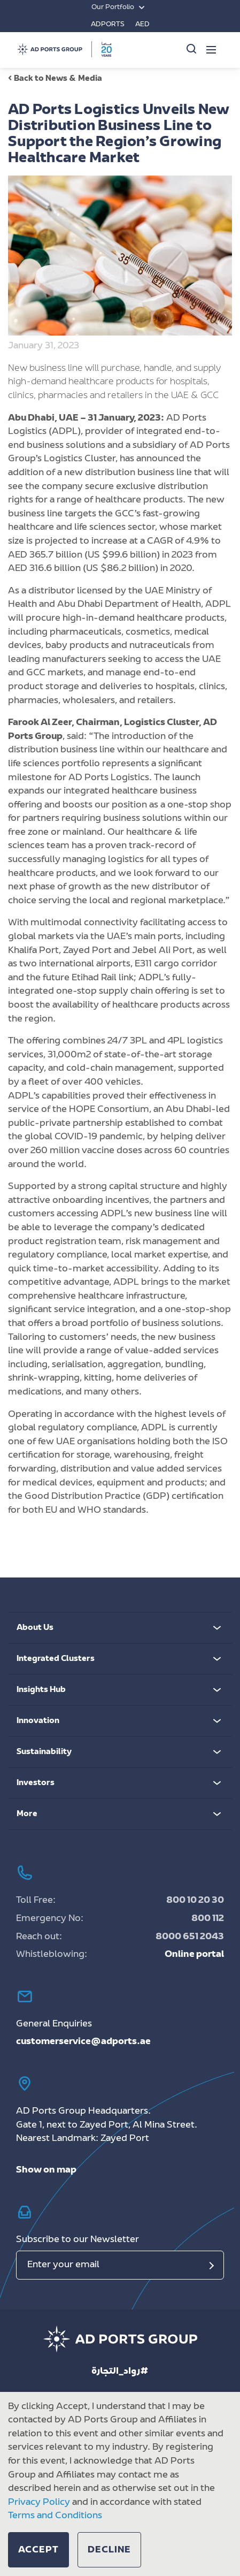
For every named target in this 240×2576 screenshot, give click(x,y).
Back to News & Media (55, 79)
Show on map (46, 2170)
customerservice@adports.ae (83, 2042)
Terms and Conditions (55, 2516)
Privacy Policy (39, 2502)
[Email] (120, 2265)
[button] (38, 2549)
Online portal (194, 1954)
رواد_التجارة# (120, 2371)
